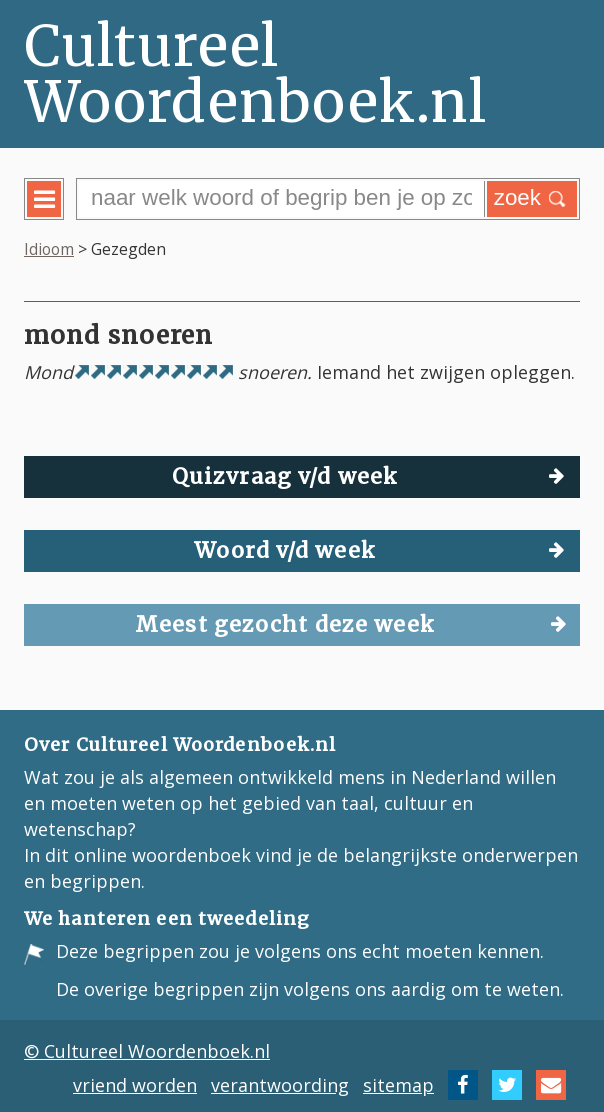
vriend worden (135, 1085)
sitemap (398, 1085)
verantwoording (280, 1085)
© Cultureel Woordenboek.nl (147, 1051)
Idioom (49, 249)
